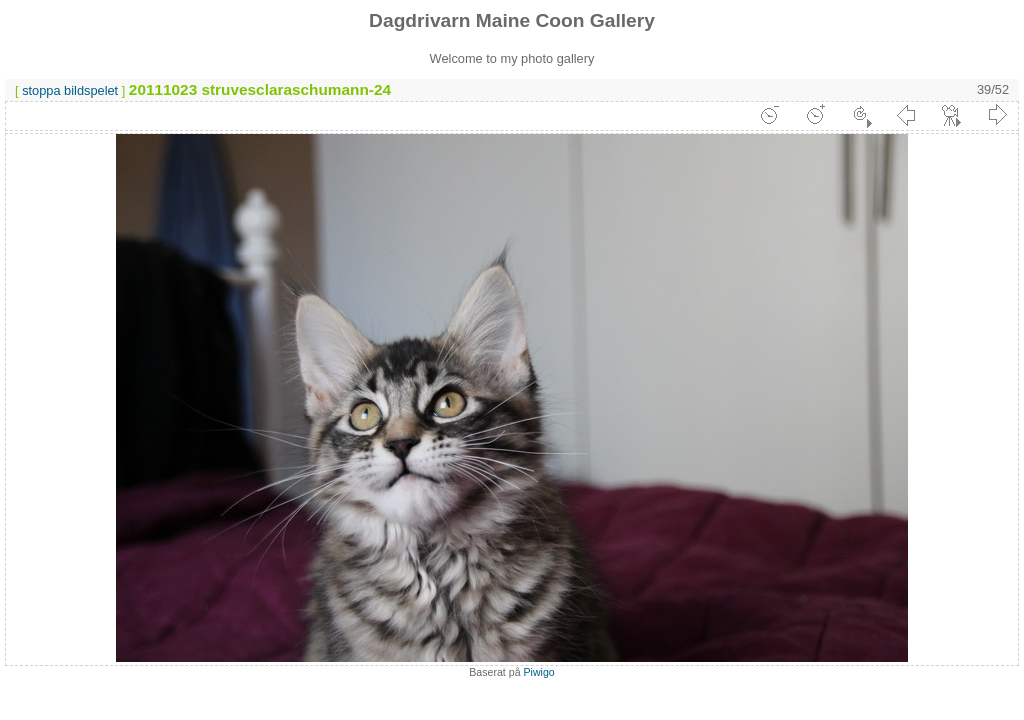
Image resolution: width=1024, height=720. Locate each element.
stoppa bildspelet (70, 90)
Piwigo (539, 672)
